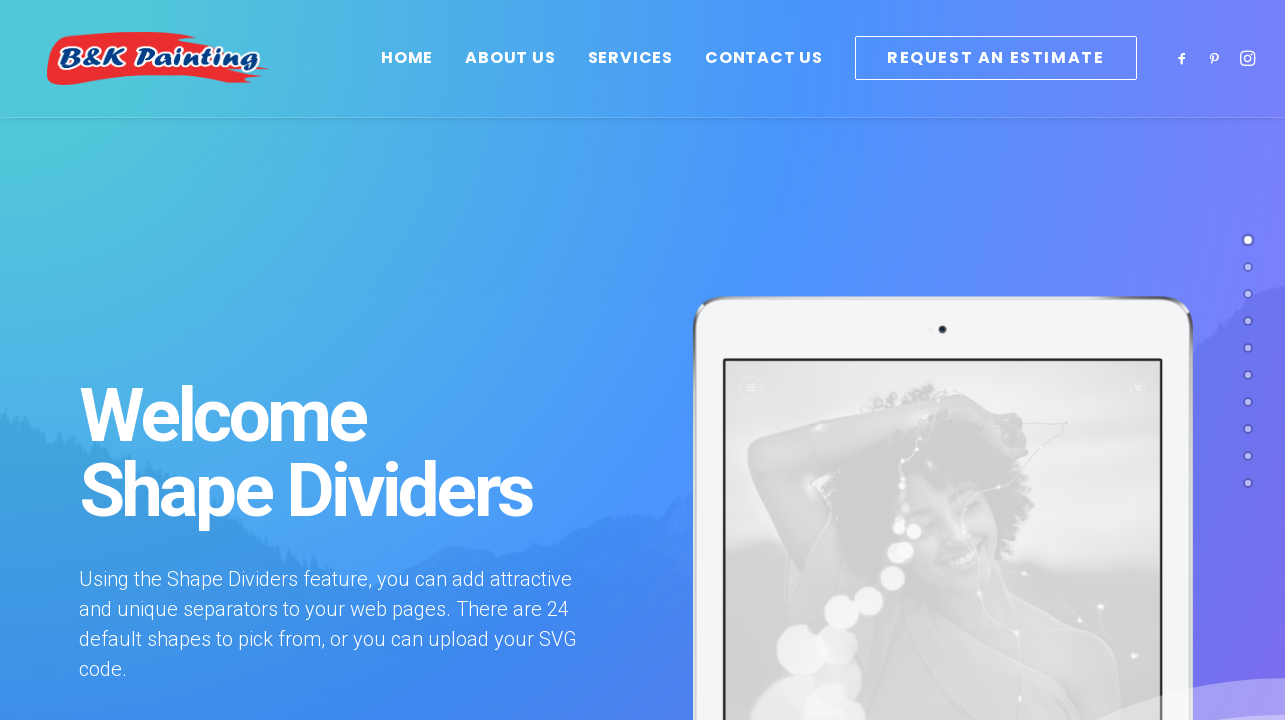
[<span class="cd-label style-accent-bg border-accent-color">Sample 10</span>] (1248, 483)
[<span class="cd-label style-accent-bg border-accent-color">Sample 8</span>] (1248, 348)
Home (407, 73)
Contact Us (764, 73)
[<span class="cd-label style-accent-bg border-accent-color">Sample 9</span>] (1248, 456)
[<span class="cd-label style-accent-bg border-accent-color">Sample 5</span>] (1248, 429)
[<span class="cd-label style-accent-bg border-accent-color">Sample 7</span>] (1248, 294)
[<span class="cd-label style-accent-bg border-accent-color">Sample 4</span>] (1248, 321)
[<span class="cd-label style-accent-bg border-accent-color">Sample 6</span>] (1248, 375)
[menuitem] (407, 73)
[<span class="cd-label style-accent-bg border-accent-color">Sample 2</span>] (1248, 267)
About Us (510, 73)
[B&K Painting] (190, 73)
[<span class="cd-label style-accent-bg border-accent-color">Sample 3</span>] (1248, 402)
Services (630, 73)
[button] (1185, 73)
